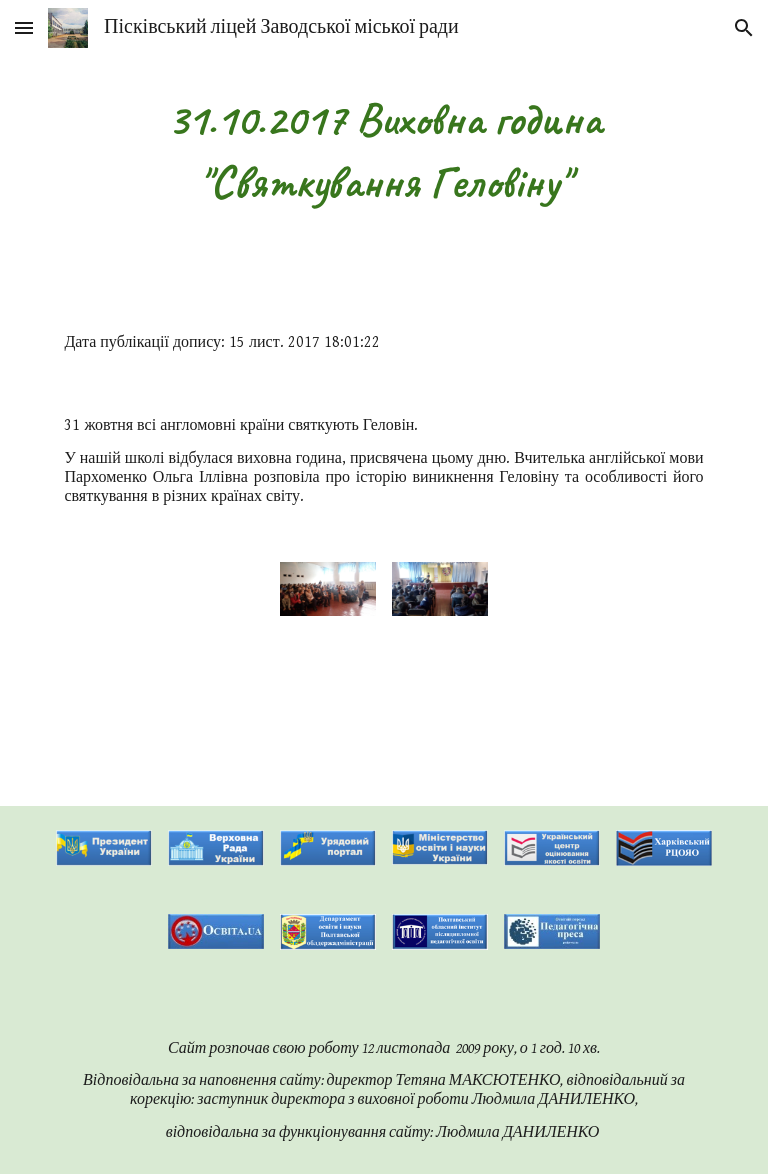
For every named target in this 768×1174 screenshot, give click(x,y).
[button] (24, 27)
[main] (383, 150)
